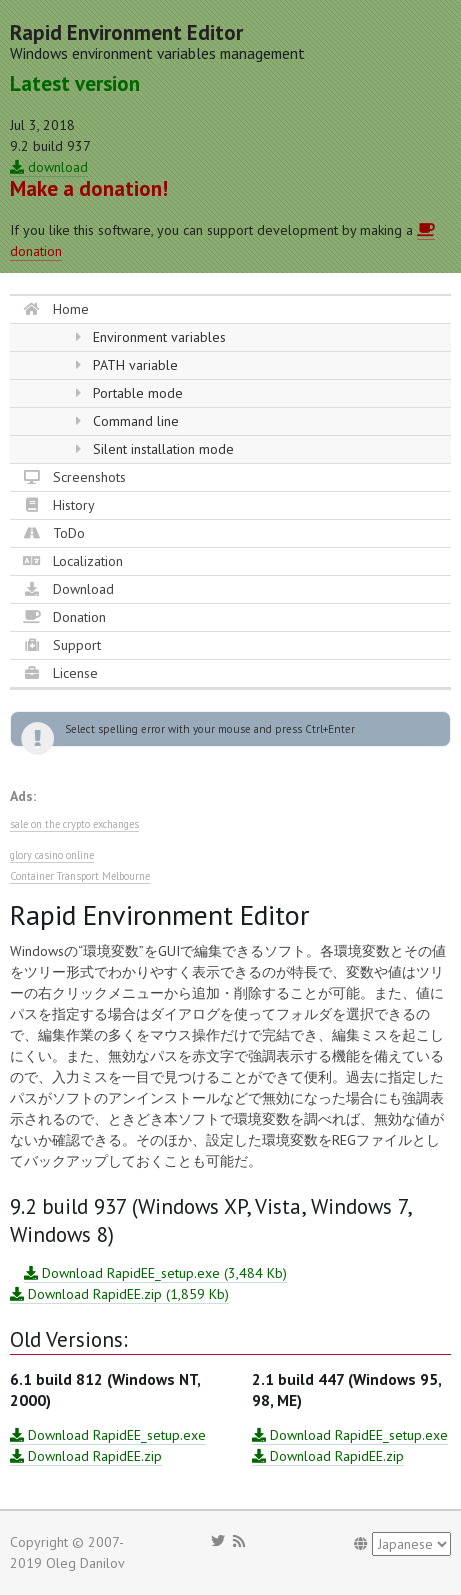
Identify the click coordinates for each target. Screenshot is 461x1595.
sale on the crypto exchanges (74, 824)
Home (56, 309)
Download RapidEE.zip (86, 1456)
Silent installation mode (154, 449)
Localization (73, 561)
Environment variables (150, 337)
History (59, 505)
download (49, 167)
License (60, 673)
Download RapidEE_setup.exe (108, 1435)
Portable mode (129, 393)
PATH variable (126, 365)
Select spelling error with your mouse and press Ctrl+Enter (210, 729)
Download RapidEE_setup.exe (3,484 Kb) (155, 1273)
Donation (64, 617)
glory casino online (52, 855)
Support (62, 645)
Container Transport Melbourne (80, 876)
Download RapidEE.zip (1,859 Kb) (119, 1294)
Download (68, 589)
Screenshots (74, 477)
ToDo (54, 533)
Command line (127, 421)
